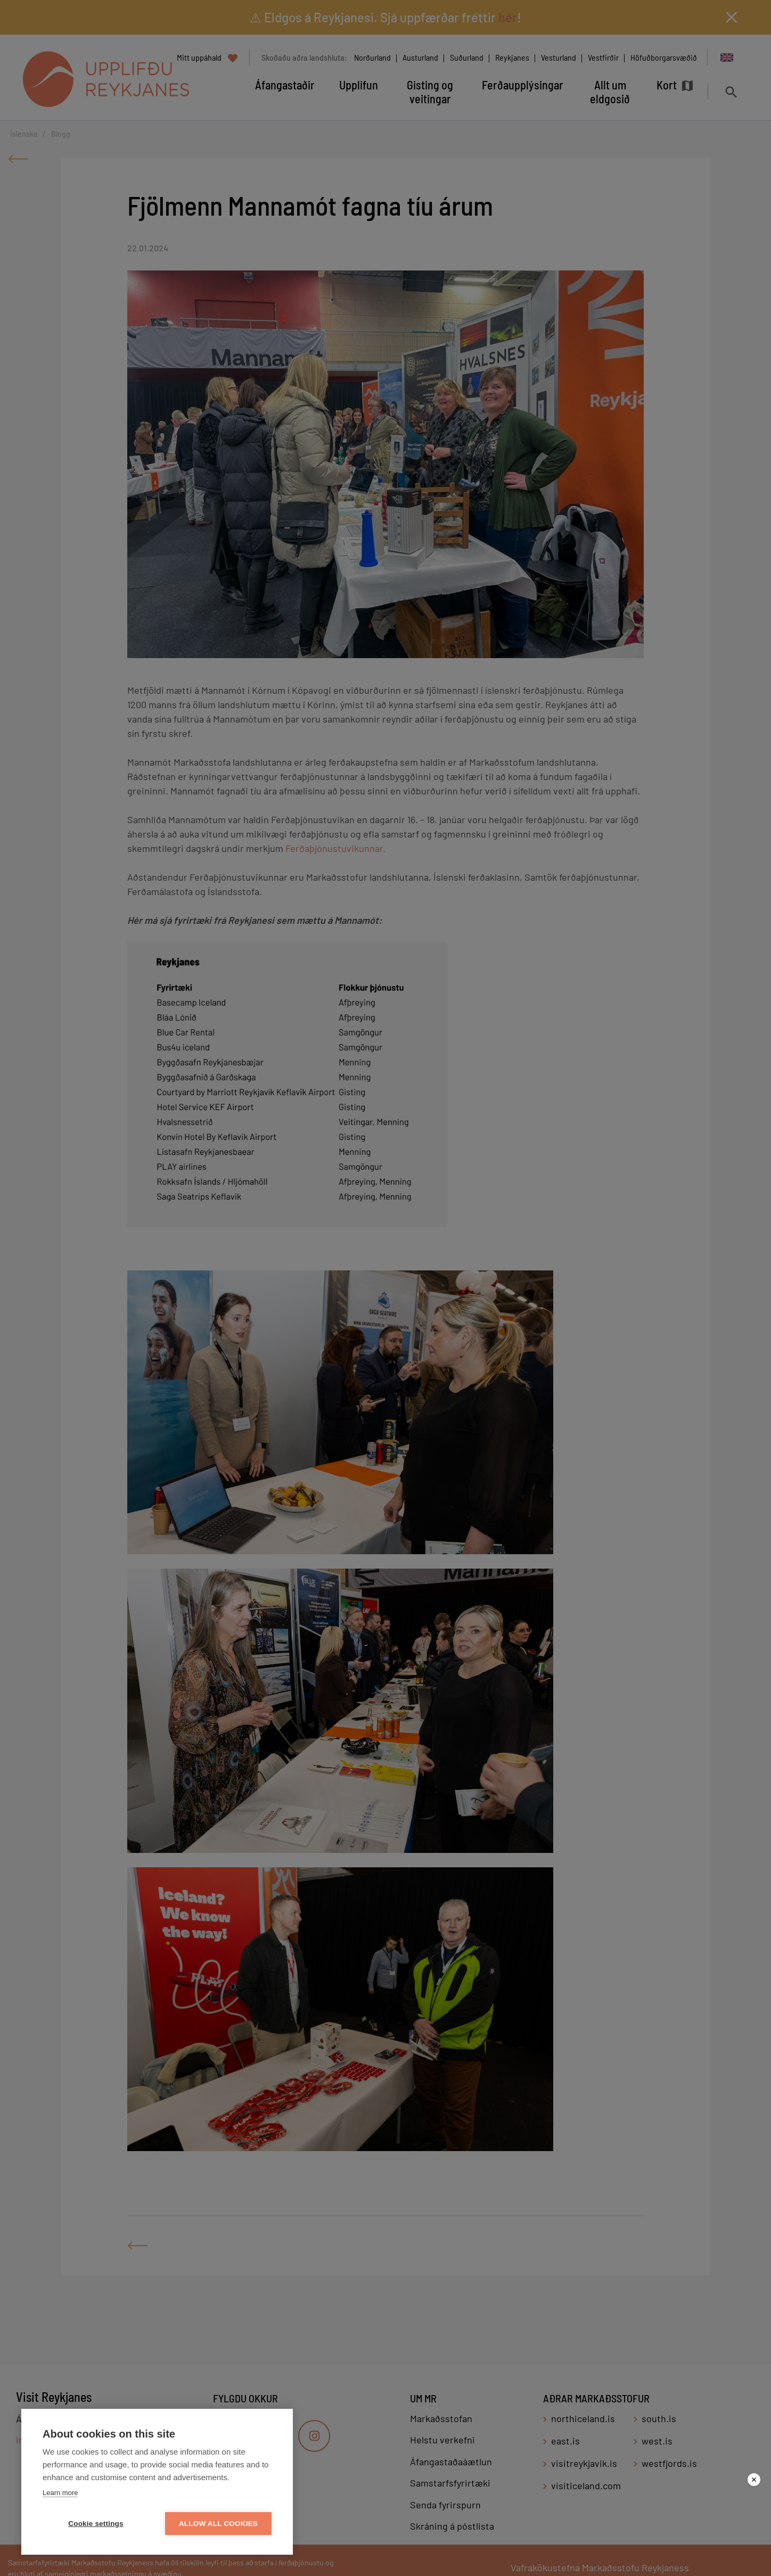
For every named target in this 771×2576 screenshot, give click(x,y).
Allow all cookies (218, 2524)
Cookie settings (96, 2524)
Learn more (60, 2493)
